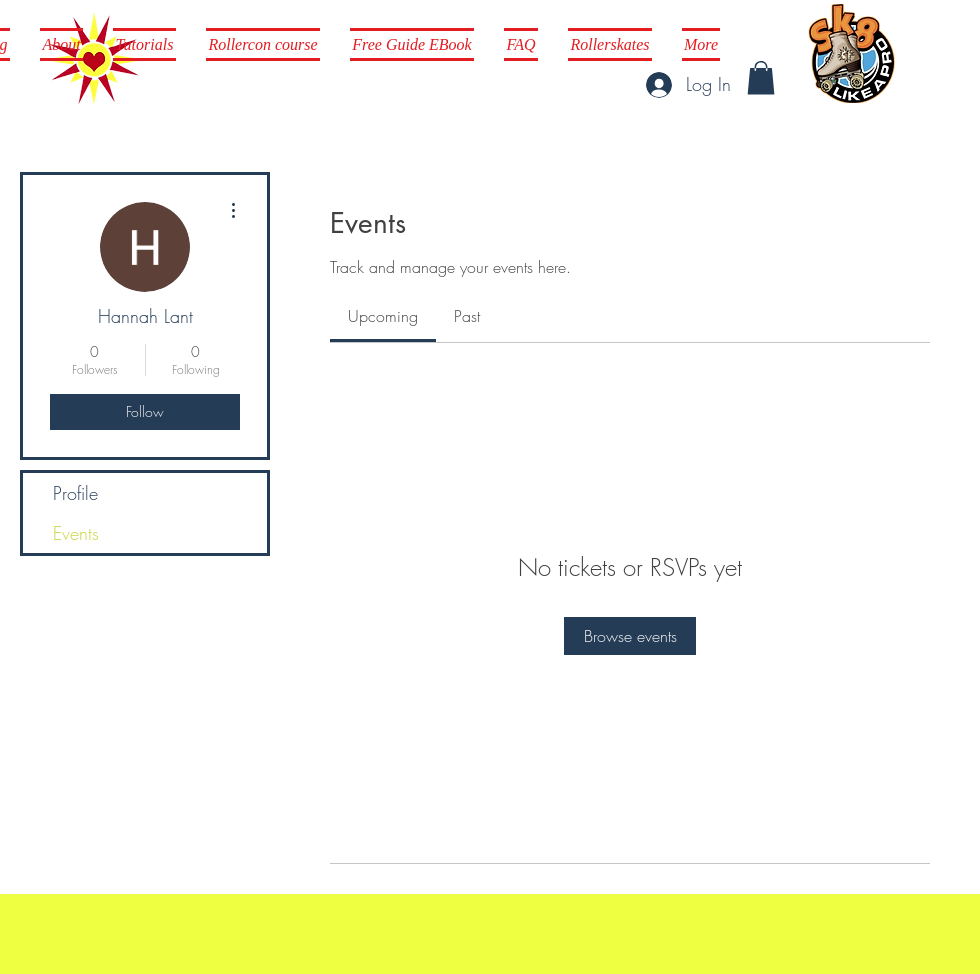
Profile (75, 493)
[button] (761, 77)
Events (76, 533)
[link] (383, 316)
